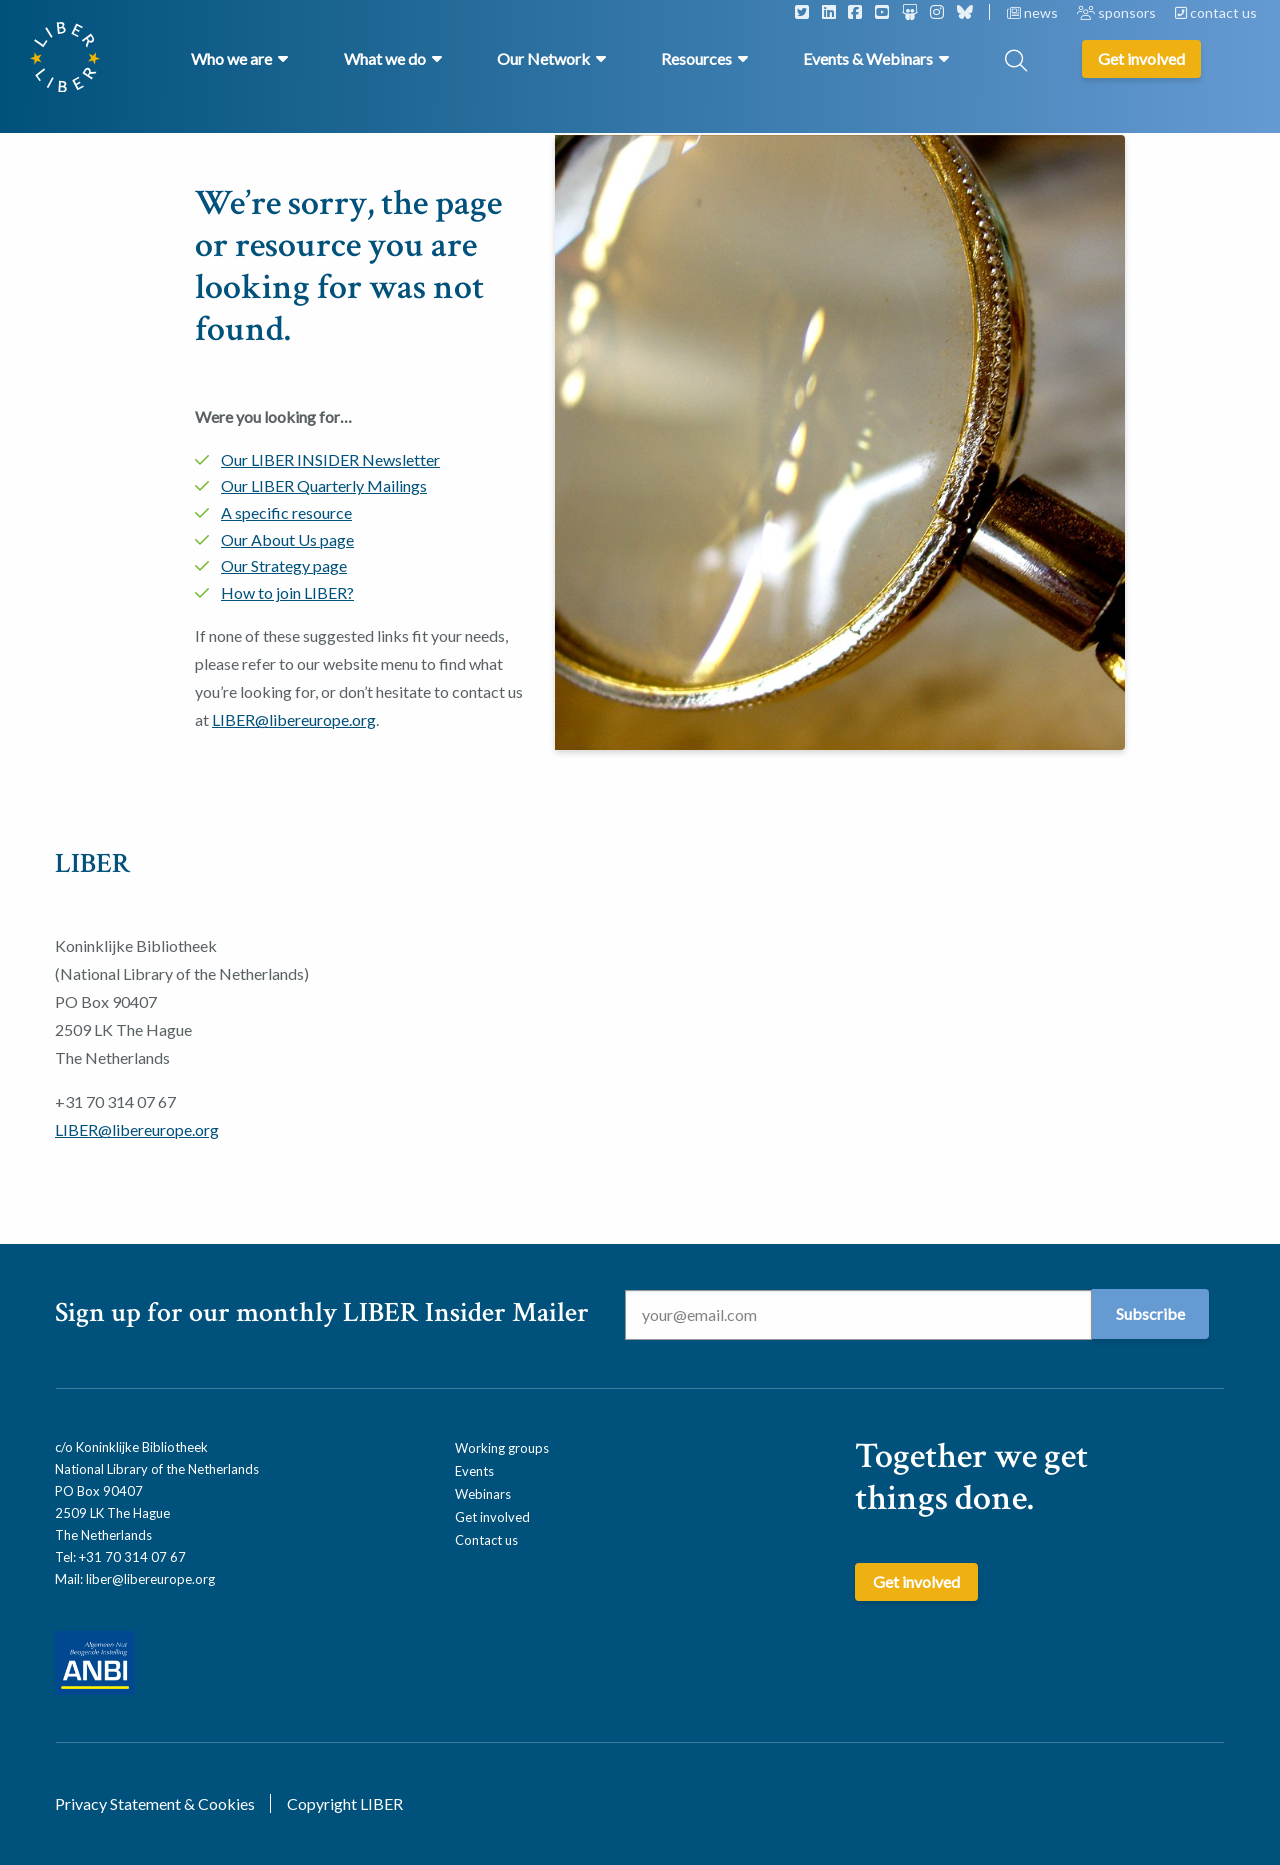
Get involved (492, 1517)
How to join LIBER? (287, 592)
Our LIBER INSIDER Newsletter (330, 459)
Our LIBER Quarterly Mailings (324, 485)
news (1034, 12)
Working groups (502, 1448)
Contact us (486, 1540)
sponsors (1118, 12)
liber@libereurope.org (150, 1579)
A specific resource (286, 512)
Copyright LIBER (345, 1803)
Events (474, 1471)
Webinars (483, 1494)
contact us (1216, 12)
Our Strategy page (284, 565)
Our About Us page (287, 539)
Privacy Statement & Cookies (155, 1803)
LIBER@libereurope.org (294, 719)
